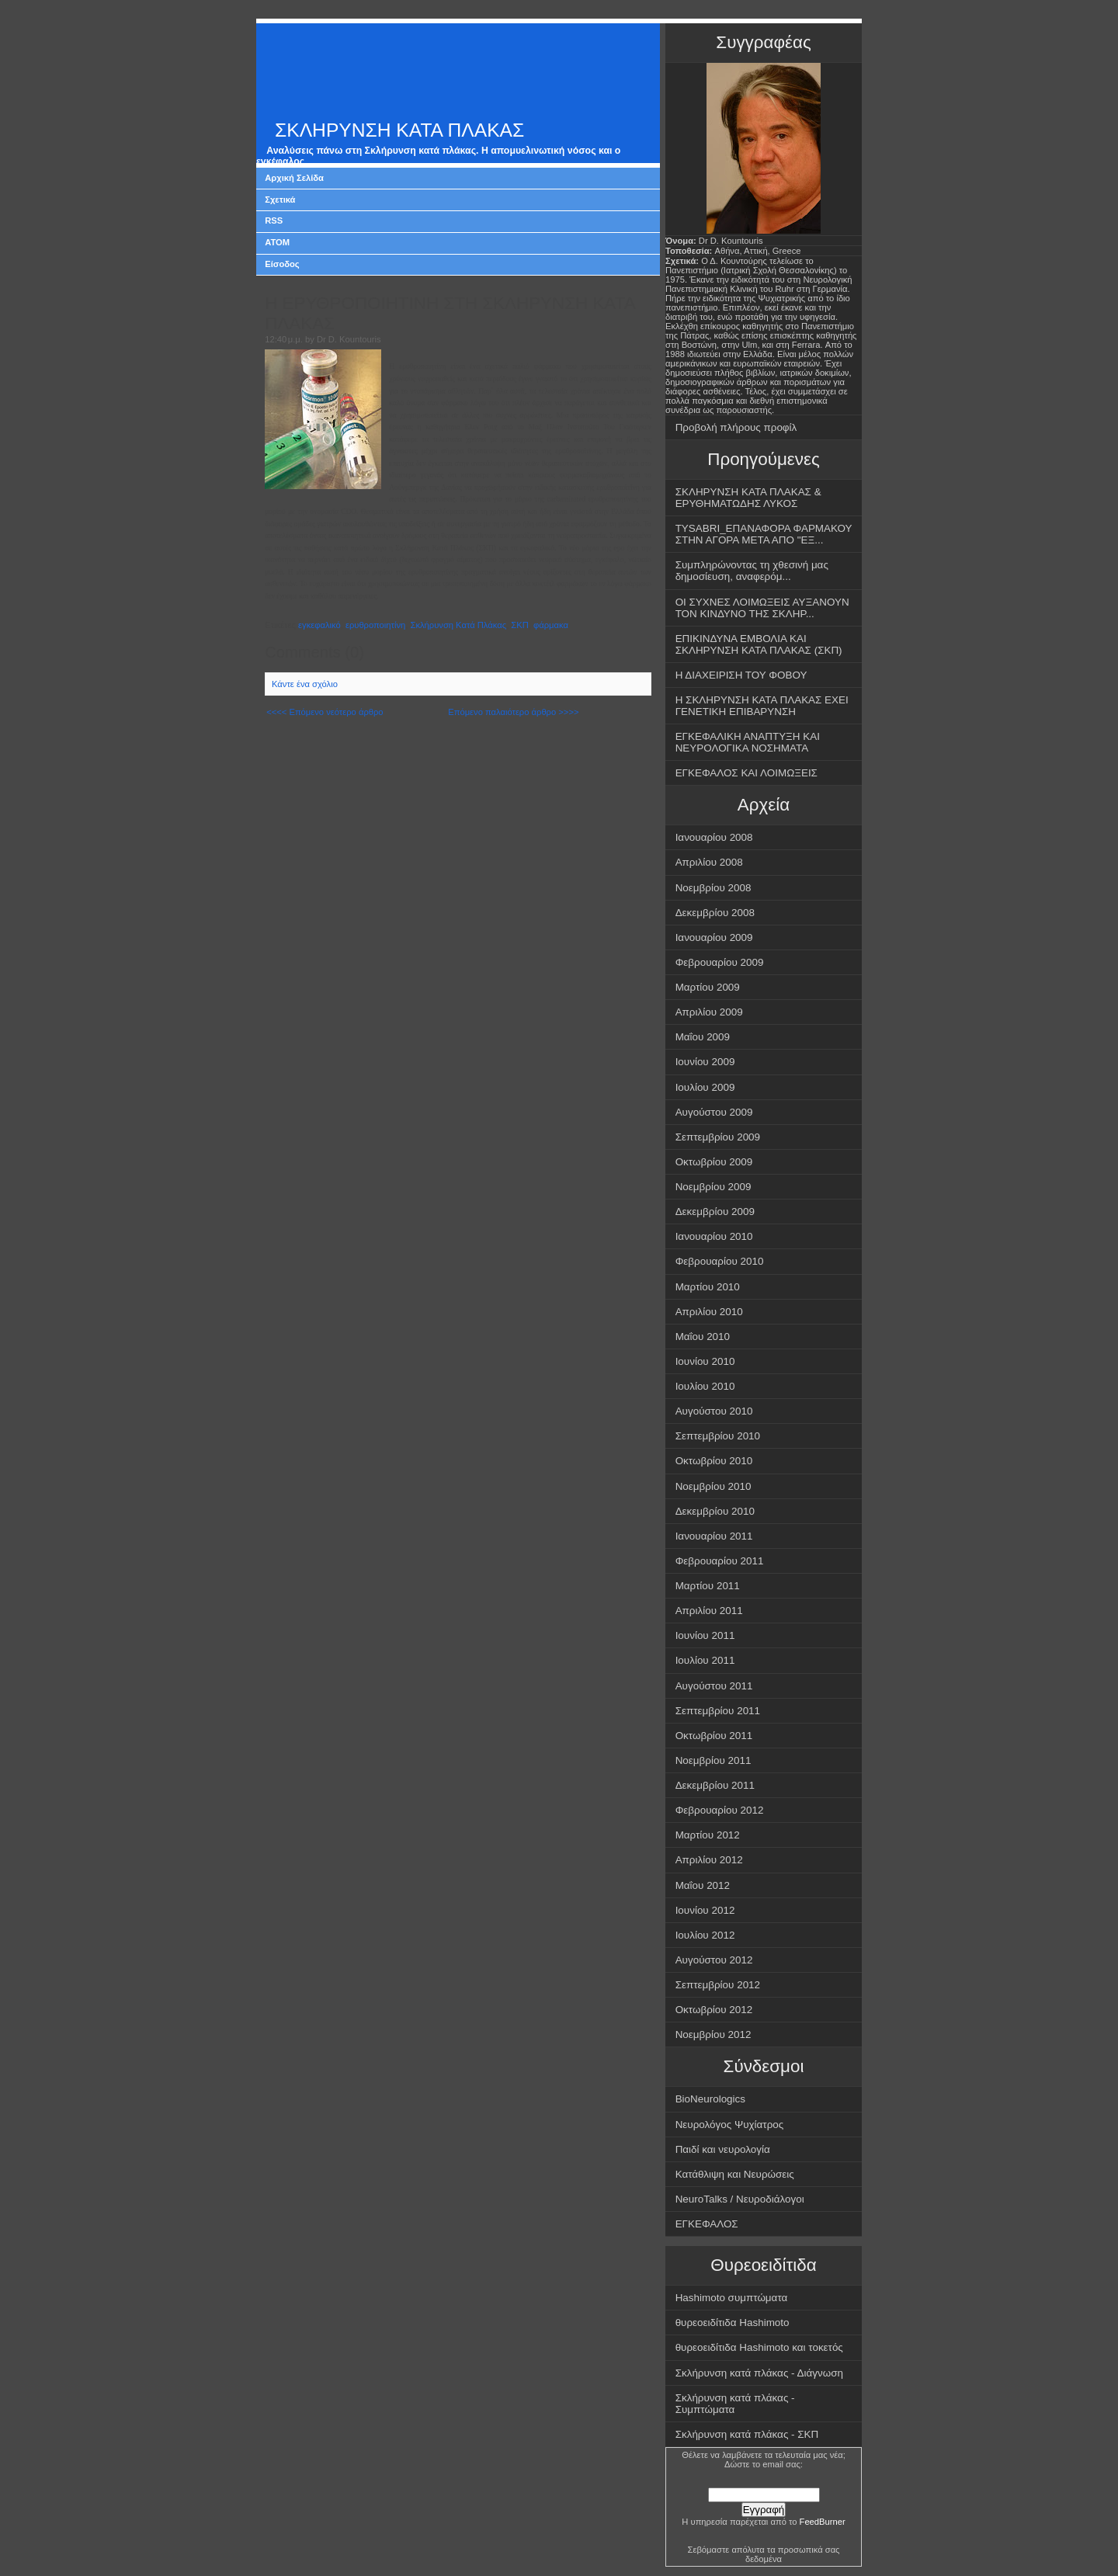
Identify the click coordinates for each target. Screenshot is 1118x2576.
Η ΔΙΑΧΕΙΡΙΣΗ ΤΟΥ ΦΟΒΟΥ (741, 675)
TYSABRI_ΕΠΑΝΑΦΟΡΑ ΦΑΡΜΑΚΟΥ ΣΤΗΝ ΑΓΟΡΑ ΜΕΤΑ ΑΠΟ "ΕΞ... (763, 534)
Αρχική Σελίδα (294, 177)
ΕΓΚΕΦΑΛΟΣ (706, 2224)
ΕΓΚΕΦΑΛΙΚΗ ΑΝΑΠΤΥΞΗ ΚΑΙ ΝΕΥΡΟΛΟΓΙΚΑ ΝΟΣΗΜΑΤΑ (747, 742)
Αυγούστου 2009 (714, 1112)
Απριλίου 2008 (709, 862)
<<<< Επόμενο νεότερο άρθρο (324, 712)
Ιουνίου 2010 (705, 1361)
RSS (274, 220)
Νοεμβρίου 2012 (713, 2034)
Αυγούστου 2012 (714, 1960)
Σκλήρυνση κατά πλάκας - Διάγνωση (759, 2373)
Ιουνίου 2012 (705, 1910)
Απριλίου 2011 (709, 1610)
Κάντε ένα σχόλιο (305, 684)
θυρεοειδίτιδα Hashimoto (732, 2322)
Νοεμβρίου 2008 (713, 888)
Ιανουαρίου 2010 (714, 1236)
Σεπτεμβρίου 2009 (717, 1137)
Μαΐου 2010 (702, 1336)
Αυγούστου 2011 (714, 1686)
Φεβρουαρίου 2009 (719, 962)
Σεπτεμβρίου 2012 (717, 1985)
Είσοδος (282, 264)
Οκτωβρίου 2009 (714, 1162)
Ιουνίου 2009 (705, 1062)
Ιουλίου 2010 (705, 1386)
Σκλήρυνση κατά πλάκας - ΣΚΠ (747, 2434)
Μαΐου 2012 (702, 1885)
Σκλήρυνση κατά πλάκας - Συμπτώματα (735, 2403)
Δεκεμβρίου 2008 (715, 912)
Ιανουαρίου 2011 (714, 1536)
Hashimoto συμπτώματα (731, 2297)
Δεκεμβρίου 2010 (715, 1511)
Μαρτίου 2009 (707, 987)
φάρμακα (550, 625)
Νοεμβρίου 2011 (713, 1760)
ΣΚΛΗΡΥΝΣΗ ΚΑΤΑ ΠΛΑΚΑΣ (399, 130)
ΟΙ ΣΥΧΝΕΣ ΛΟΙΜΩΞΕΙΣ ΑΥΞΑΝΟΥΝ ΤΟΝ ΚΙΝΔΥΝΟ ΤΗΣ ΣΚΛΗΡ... (762, 608)
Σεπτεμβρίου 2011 (717, 1711)
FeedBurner (822, 2521)
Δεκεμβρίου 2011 (715, 1785)
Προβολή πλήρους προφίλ (736, 427)
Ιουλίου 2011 (705, 1660)
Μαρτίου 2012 (707, 1835)
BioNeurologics (710, 2099)
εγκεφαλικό (319, 625)
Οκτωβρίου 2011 (714, 1735)
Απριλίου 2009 (709, 1012)
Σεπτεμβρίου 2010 (717, 1436)
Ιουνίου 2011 (705, 1635)
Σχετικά (280, 199)
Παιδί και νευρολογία (722, 2149)
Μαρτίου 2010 (707, 1287)
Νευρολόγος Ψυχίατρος (729, 2124)
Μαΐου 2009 (702, 1037)
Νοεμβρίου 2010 (713, 1486)
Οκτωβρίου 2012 (714, 2009)
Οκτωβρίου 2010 (714, 1461)
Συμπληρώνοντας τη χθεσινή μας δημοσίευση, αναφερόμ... (751, 570)
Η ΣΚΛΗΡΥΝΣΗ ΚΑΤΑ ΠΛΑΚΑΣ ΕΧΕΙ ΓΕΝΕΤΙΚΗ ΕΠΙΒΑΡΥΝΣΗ (762, 705)
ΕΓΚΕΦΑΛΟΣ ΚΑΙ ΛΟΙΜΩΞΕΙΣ (746, 773)
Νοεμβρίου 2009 (713, 1187)
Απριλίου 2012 (709, 1860)
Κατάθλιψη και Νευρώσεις (734, 2174)
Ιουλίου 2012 (705, 1935)
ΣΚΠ (519, 625)
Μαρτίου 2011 (707, 1586)
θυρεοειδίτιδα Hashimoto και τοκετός (759, 2347)
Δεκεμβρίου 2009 (715, 1211)
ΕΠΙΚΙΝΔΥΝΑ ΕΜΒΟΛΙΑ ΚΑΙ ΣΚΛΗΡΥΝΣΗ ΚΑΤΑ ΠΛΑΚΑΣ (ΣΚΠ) (758, 644)
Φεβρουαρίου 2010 (719, 1261)
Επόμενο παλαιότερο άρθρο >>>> (513, 712)
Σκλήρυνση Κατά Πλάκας (458, 625)
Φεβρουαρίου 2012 (719, 1810)
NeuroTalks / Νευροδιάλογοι (739, 2199)
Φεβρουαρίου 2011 (719, 1561)
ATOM (277, 242)
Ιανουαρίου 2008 (714, 837)
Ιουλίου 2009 (705, 1087)
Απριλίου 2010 (709, 1312)
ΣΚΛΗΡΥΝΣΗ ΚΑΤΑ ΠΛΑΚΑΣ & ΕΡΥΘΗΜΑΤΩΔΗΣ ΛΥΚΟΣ (748, 497)
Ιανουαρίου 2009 (714, 937)
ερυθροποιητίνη (375, 625)
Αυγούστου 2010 (714, 1411)
